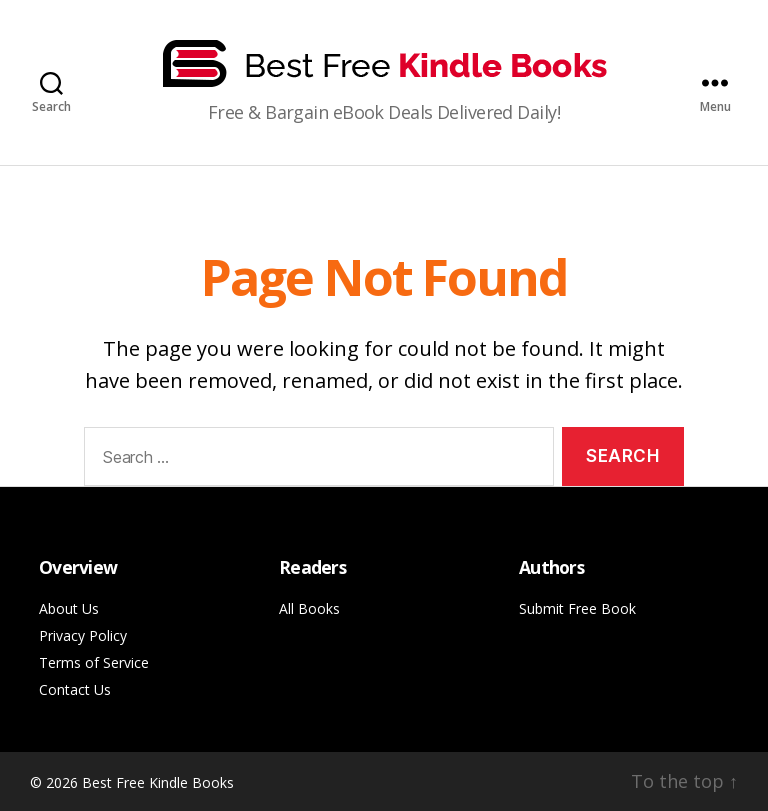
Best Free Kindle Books (158, 782)
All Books (309, 608)
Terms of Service (94, 662)
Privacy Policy (83, 635)
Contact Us (75, 689)
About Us (69, 608)
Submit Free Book (577, 608)
